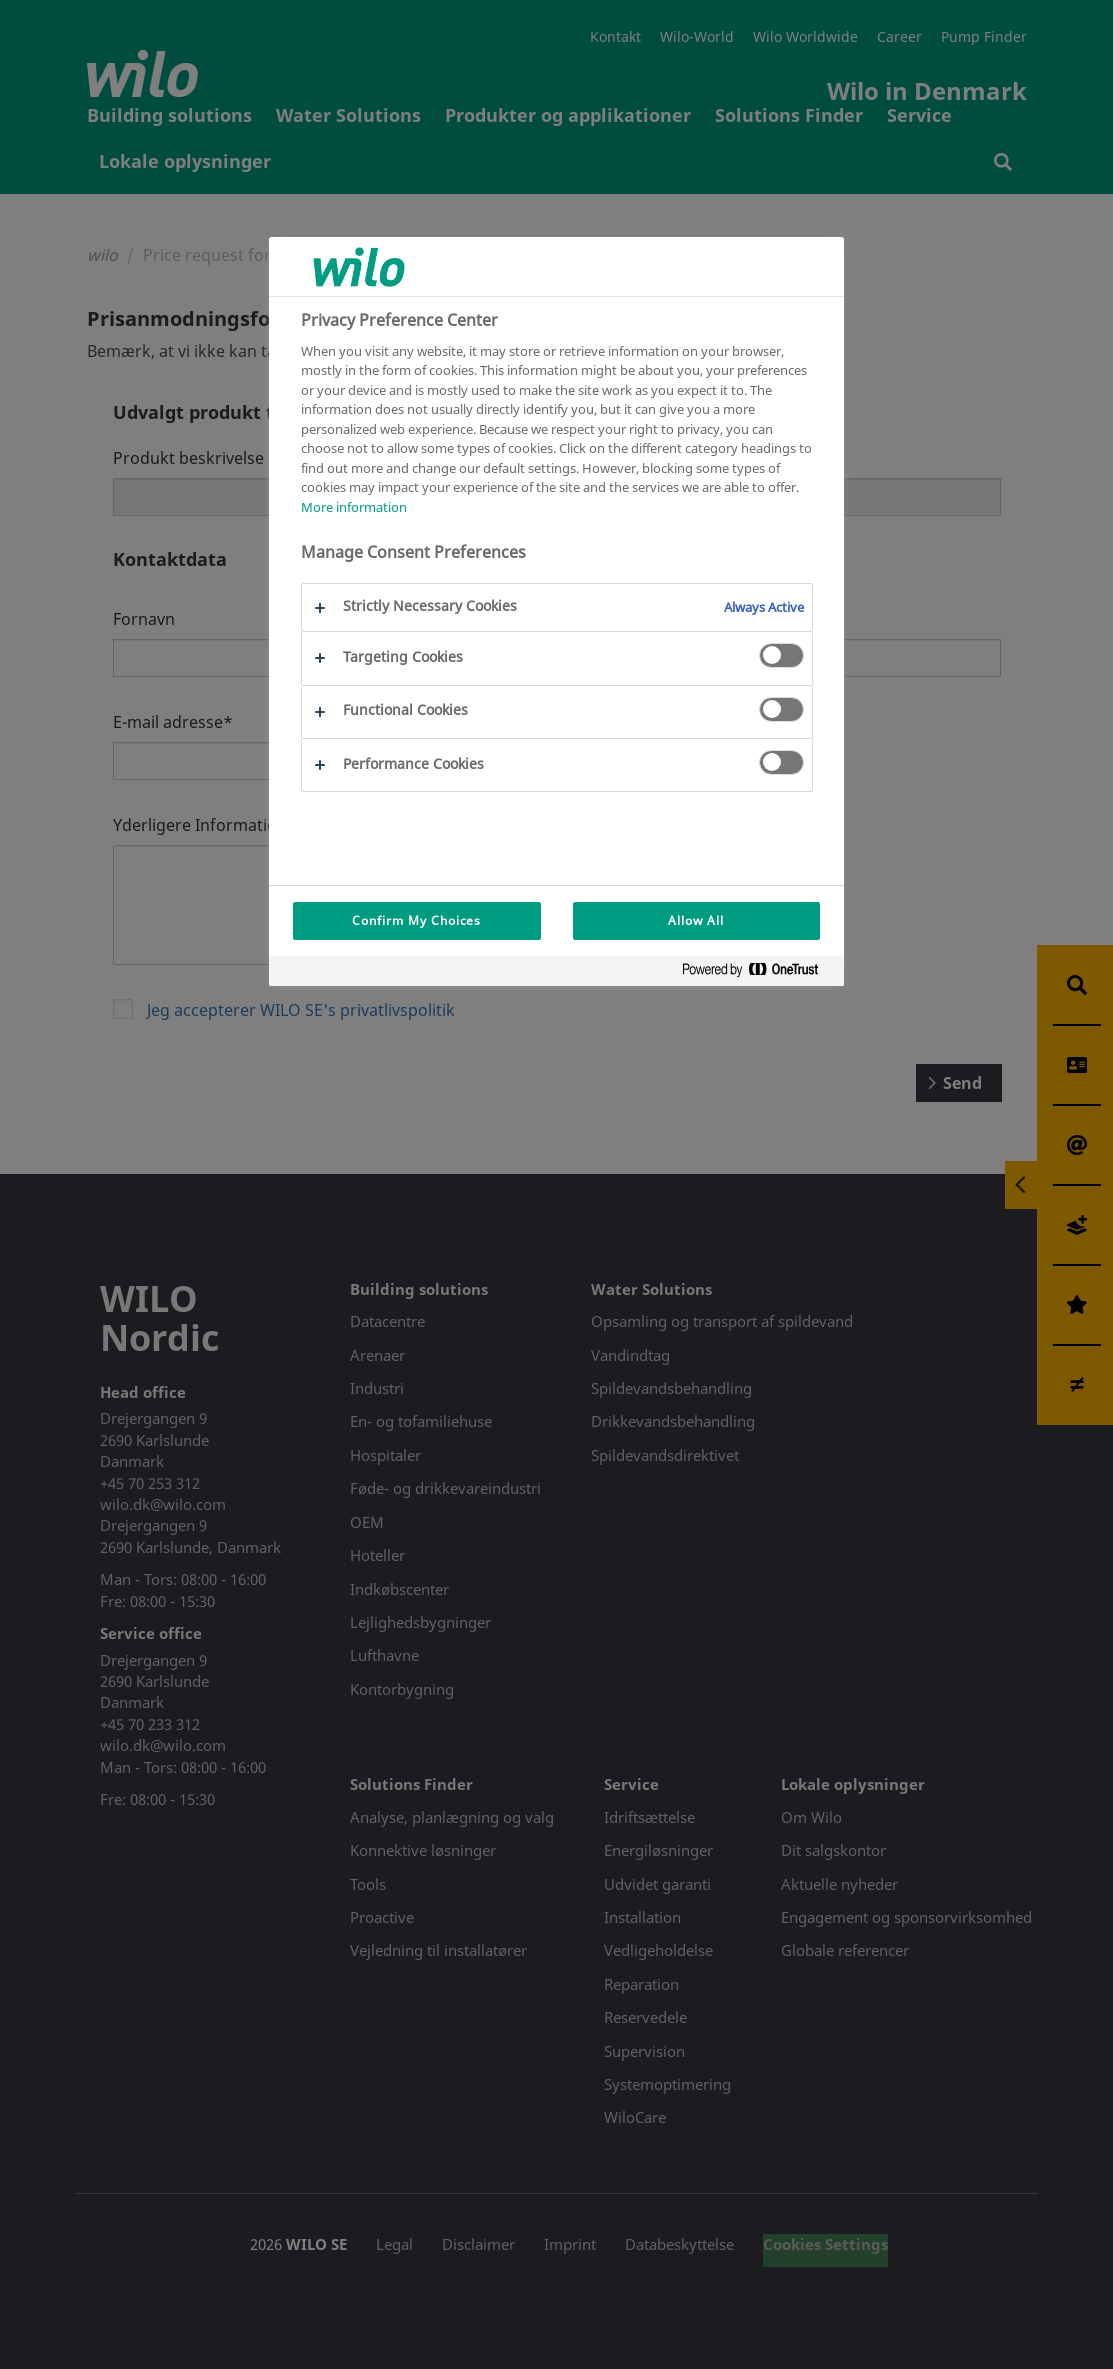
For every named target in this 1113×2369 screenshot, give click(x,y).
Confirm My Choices (416, 920)
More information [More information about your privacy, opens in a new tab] (354, 507)
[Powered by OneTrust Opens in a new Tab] (758, 973)
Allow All (696, 920)
